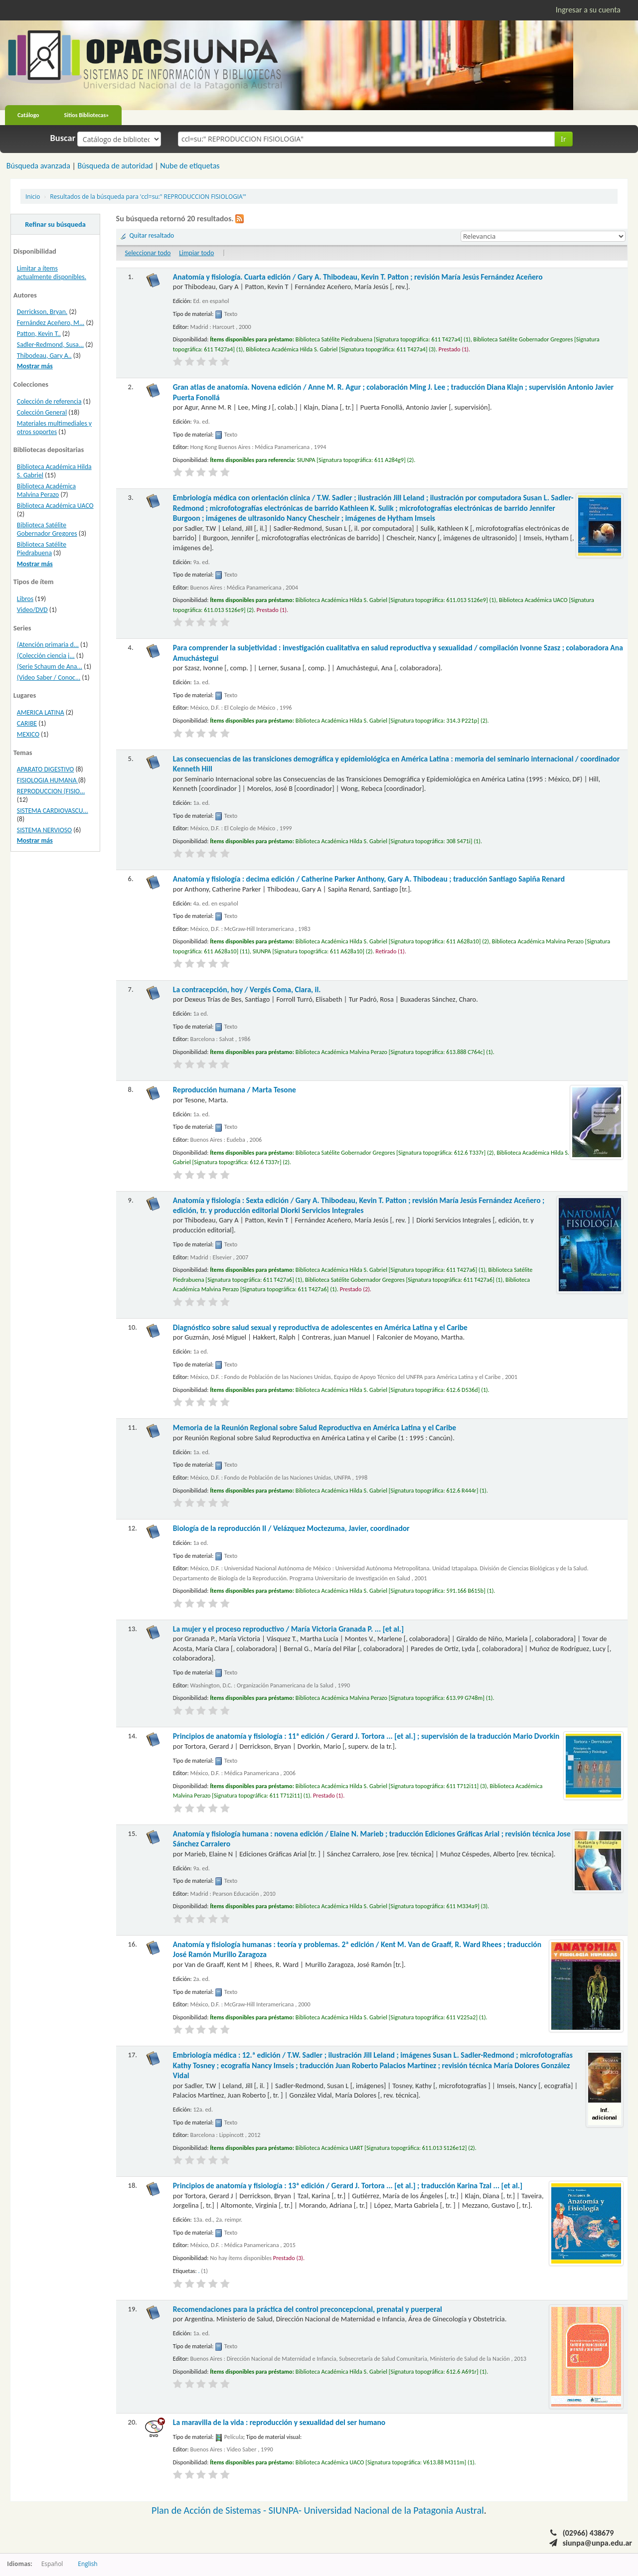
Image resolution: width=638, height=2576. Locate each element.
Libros (25, 599)
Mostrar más (35, 366)
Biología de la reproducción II (291, 1528)
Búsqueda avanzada (38, 165)
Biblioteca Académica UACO (55, 505)
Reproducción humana (234, 1089)
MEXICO (28, 734)
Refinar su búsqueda (55, 224)
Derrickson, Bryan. (42, 311)
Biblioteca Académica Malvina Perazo (46, 490)
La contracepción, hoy (247, 989)
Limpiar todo (196, 253)
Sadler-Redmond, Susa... (50, 344)
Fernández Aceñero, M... (50, 322)
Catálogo (28, 115)
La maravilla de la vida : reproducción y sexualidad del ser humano (279, 2422)
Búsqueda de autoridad (115, 165)
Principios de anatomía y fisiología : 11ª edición (366, 1736)
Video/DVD (32, 610)
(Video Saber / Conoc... (48, 677)
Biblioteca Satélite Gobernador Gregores (47, 529)
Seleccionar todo (147, 253)
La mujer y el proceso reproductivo (288, 1629)
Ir (563, 139)
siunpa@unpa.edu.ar (597, 2543)
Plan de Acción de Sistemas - (210, 2510)
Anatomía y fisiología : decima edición (369, 879)
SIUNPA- (286, 2510)
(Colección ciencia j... (46, 655)
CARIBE (27, 723)
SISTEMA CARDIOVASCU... (52, 810)
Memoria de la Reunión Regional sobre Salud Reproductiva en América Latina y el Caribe (314, 1427)
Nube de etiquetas (189, 165)
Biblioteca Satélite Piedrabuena (41, 548)
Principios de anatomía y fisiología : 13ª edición (347, 2185)
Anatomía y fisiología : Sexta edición (358, 1205)
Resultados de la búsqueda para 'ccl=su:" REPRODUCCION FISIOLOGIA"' (148, 196)
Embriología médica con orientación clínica (373, 508)
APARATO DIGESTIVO (45, 769)
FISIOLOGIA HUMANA (47, 780)
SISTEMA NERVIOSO (44, 830)
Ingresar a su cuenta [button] (588, 9)
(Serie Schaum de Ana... (49, 666)
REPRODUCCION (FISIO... (51, 791)
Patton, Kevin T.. (39, 333)
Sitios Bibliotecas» (86, 115)
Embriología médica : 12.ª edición (373, 2065)
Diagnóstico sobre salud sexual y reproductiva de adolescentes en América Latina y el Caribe (320, 1327)
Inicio (32, 196)
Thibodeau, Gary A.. (44, 355)
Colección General (42, 412)
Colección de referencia (49, 401)
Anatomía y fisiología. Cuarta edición (358, 277)
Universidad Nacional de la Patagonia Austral (394, 2510)
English (87, 2564)
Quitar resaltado (152, 235)
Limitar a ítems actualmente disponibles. (51, 272)
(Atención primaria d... (48, 644)
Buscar (63, 138)
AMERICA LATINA (40, 712)
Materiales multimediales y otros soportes (54, 427)
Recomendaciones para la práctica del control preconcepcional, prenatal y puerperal (307, 2309)
